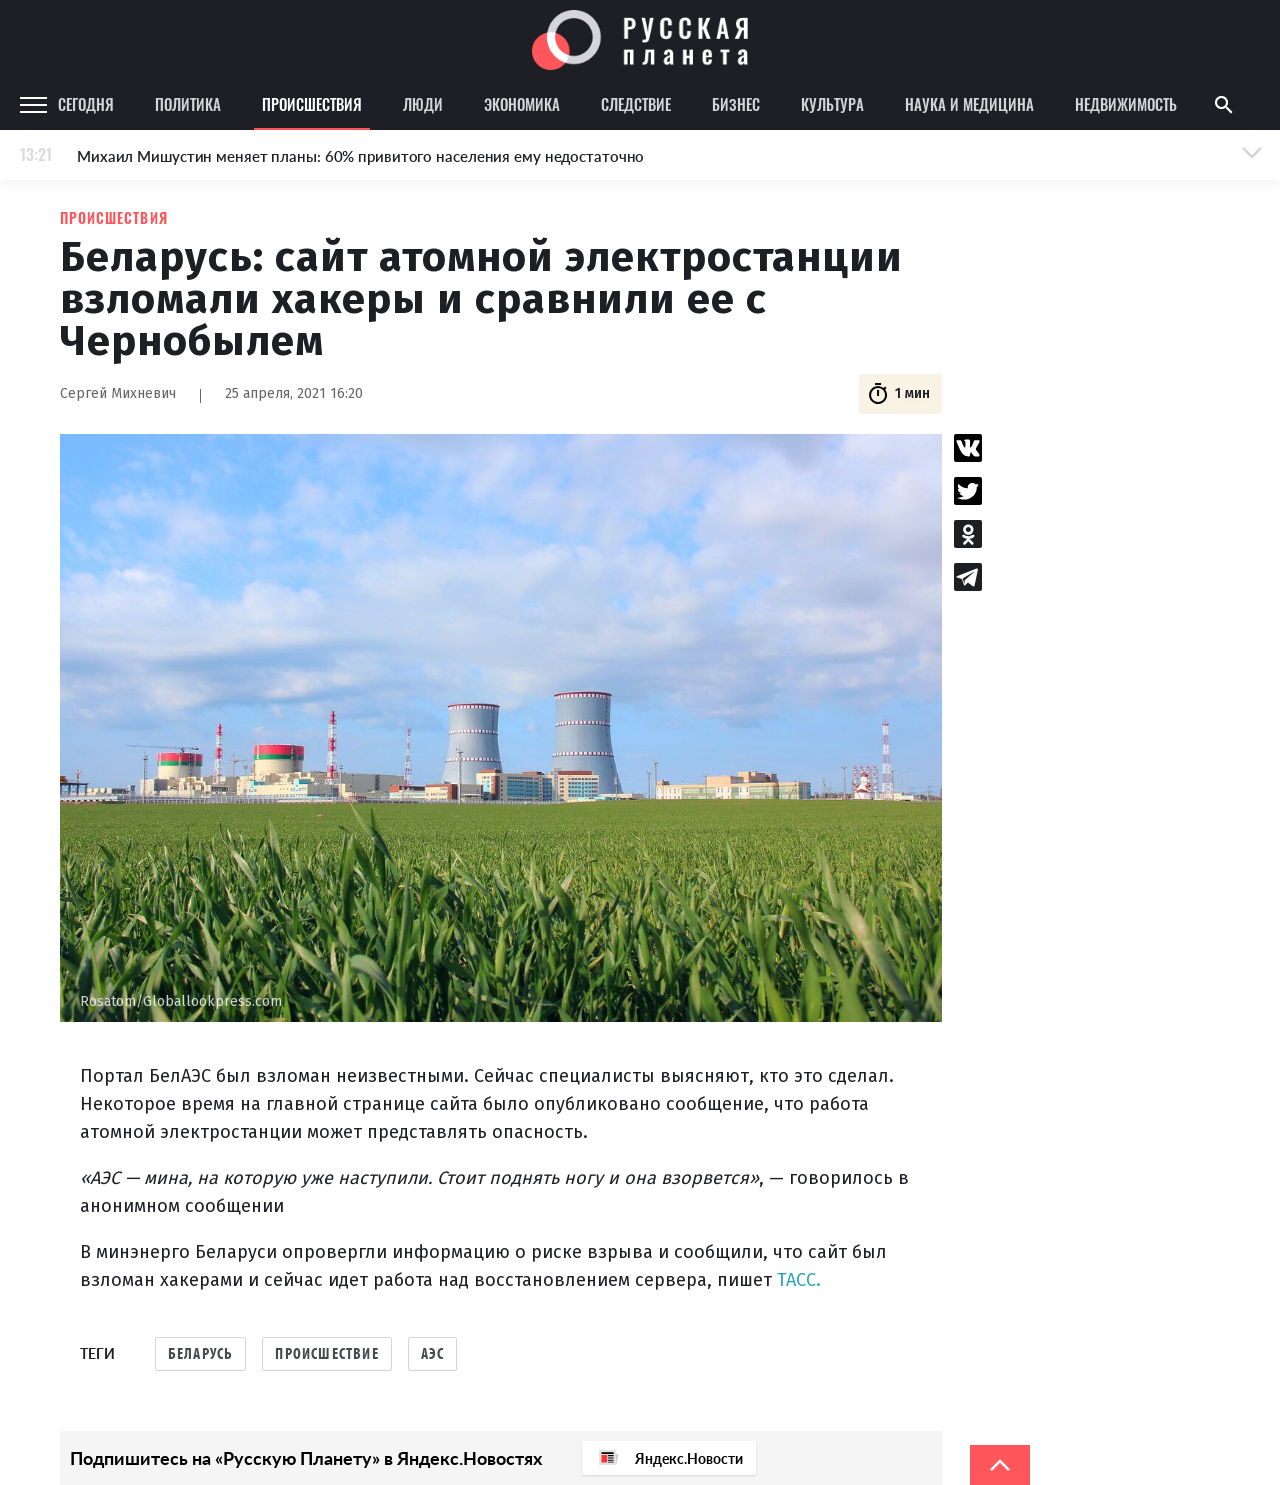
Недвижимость (1126, 104)
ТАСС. (799, 1280)
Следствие (636, 104)
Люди (423, 104)
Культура (832, 104)
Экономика (522, 104)
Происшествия (312, 104)
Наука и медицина (969, 104)
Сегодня (86, 104)
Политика (188, 104)
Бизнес (736, 104)
